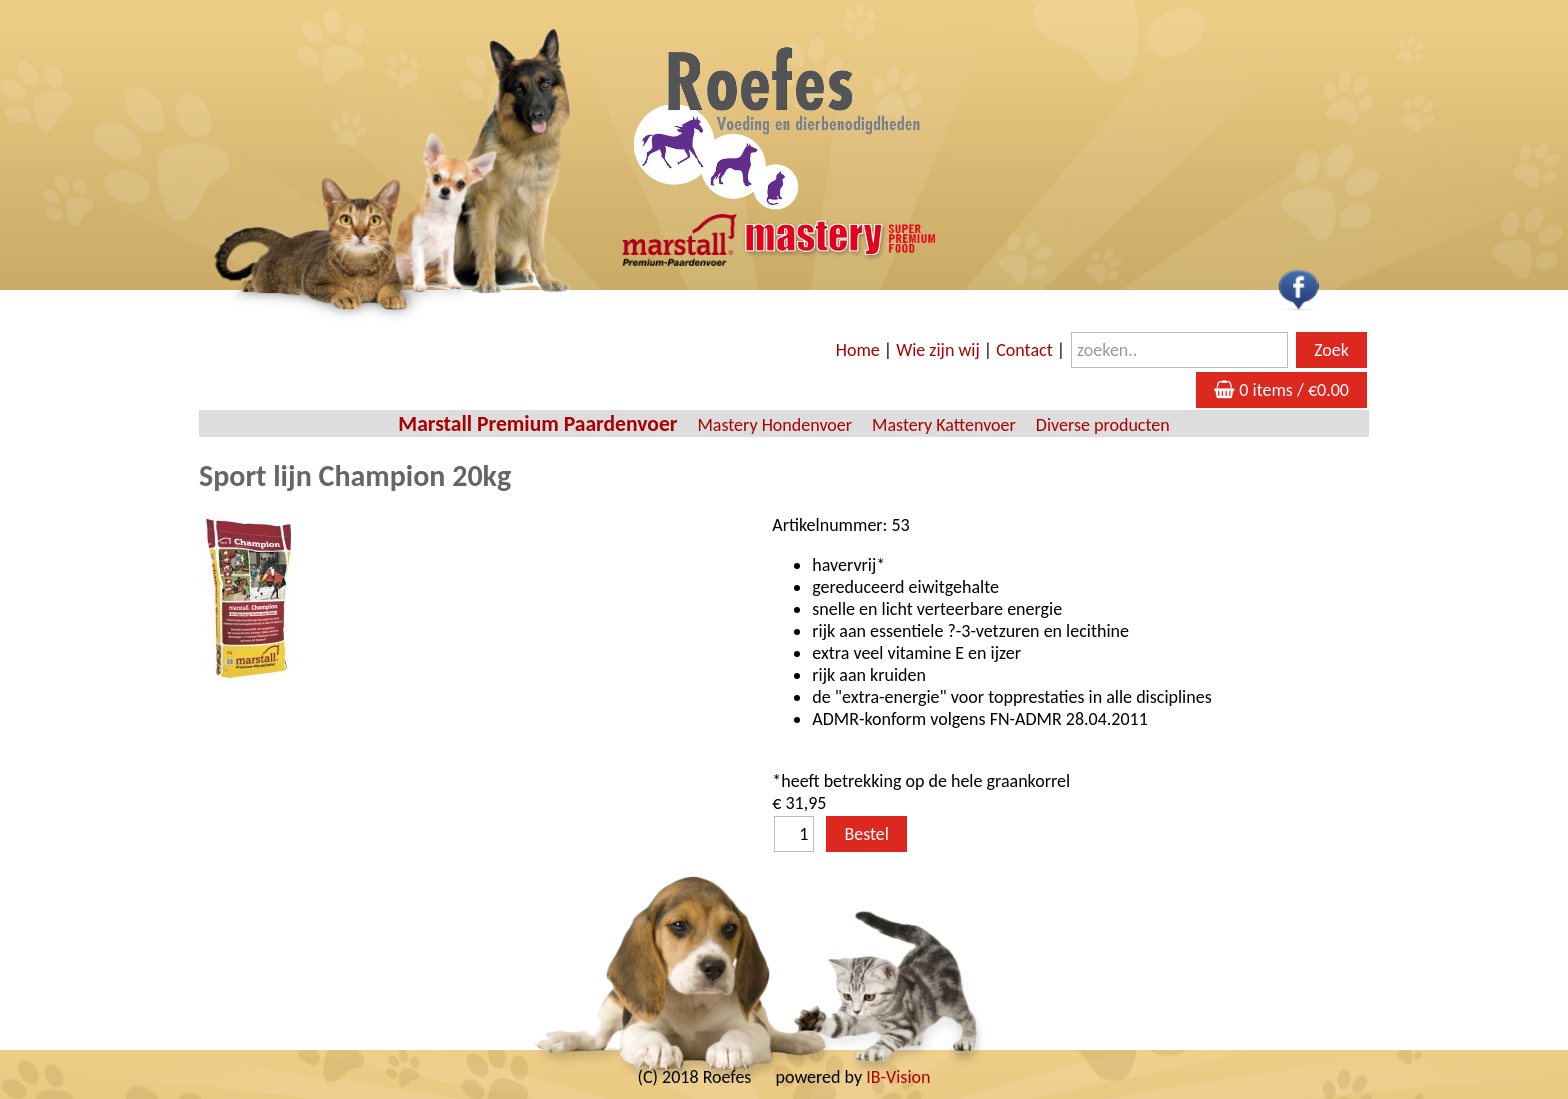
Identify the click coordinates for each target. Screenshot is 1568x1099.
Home (858, 350)
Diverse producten (1103, 425)
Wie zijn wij (938, 350)
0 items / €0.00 (1281, 390)
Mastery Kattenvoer (944, 425)
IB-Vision (898, 1077)
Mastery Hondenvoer (774, 425)
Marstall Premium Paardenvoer (537, 423)
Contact (1024, 350)
